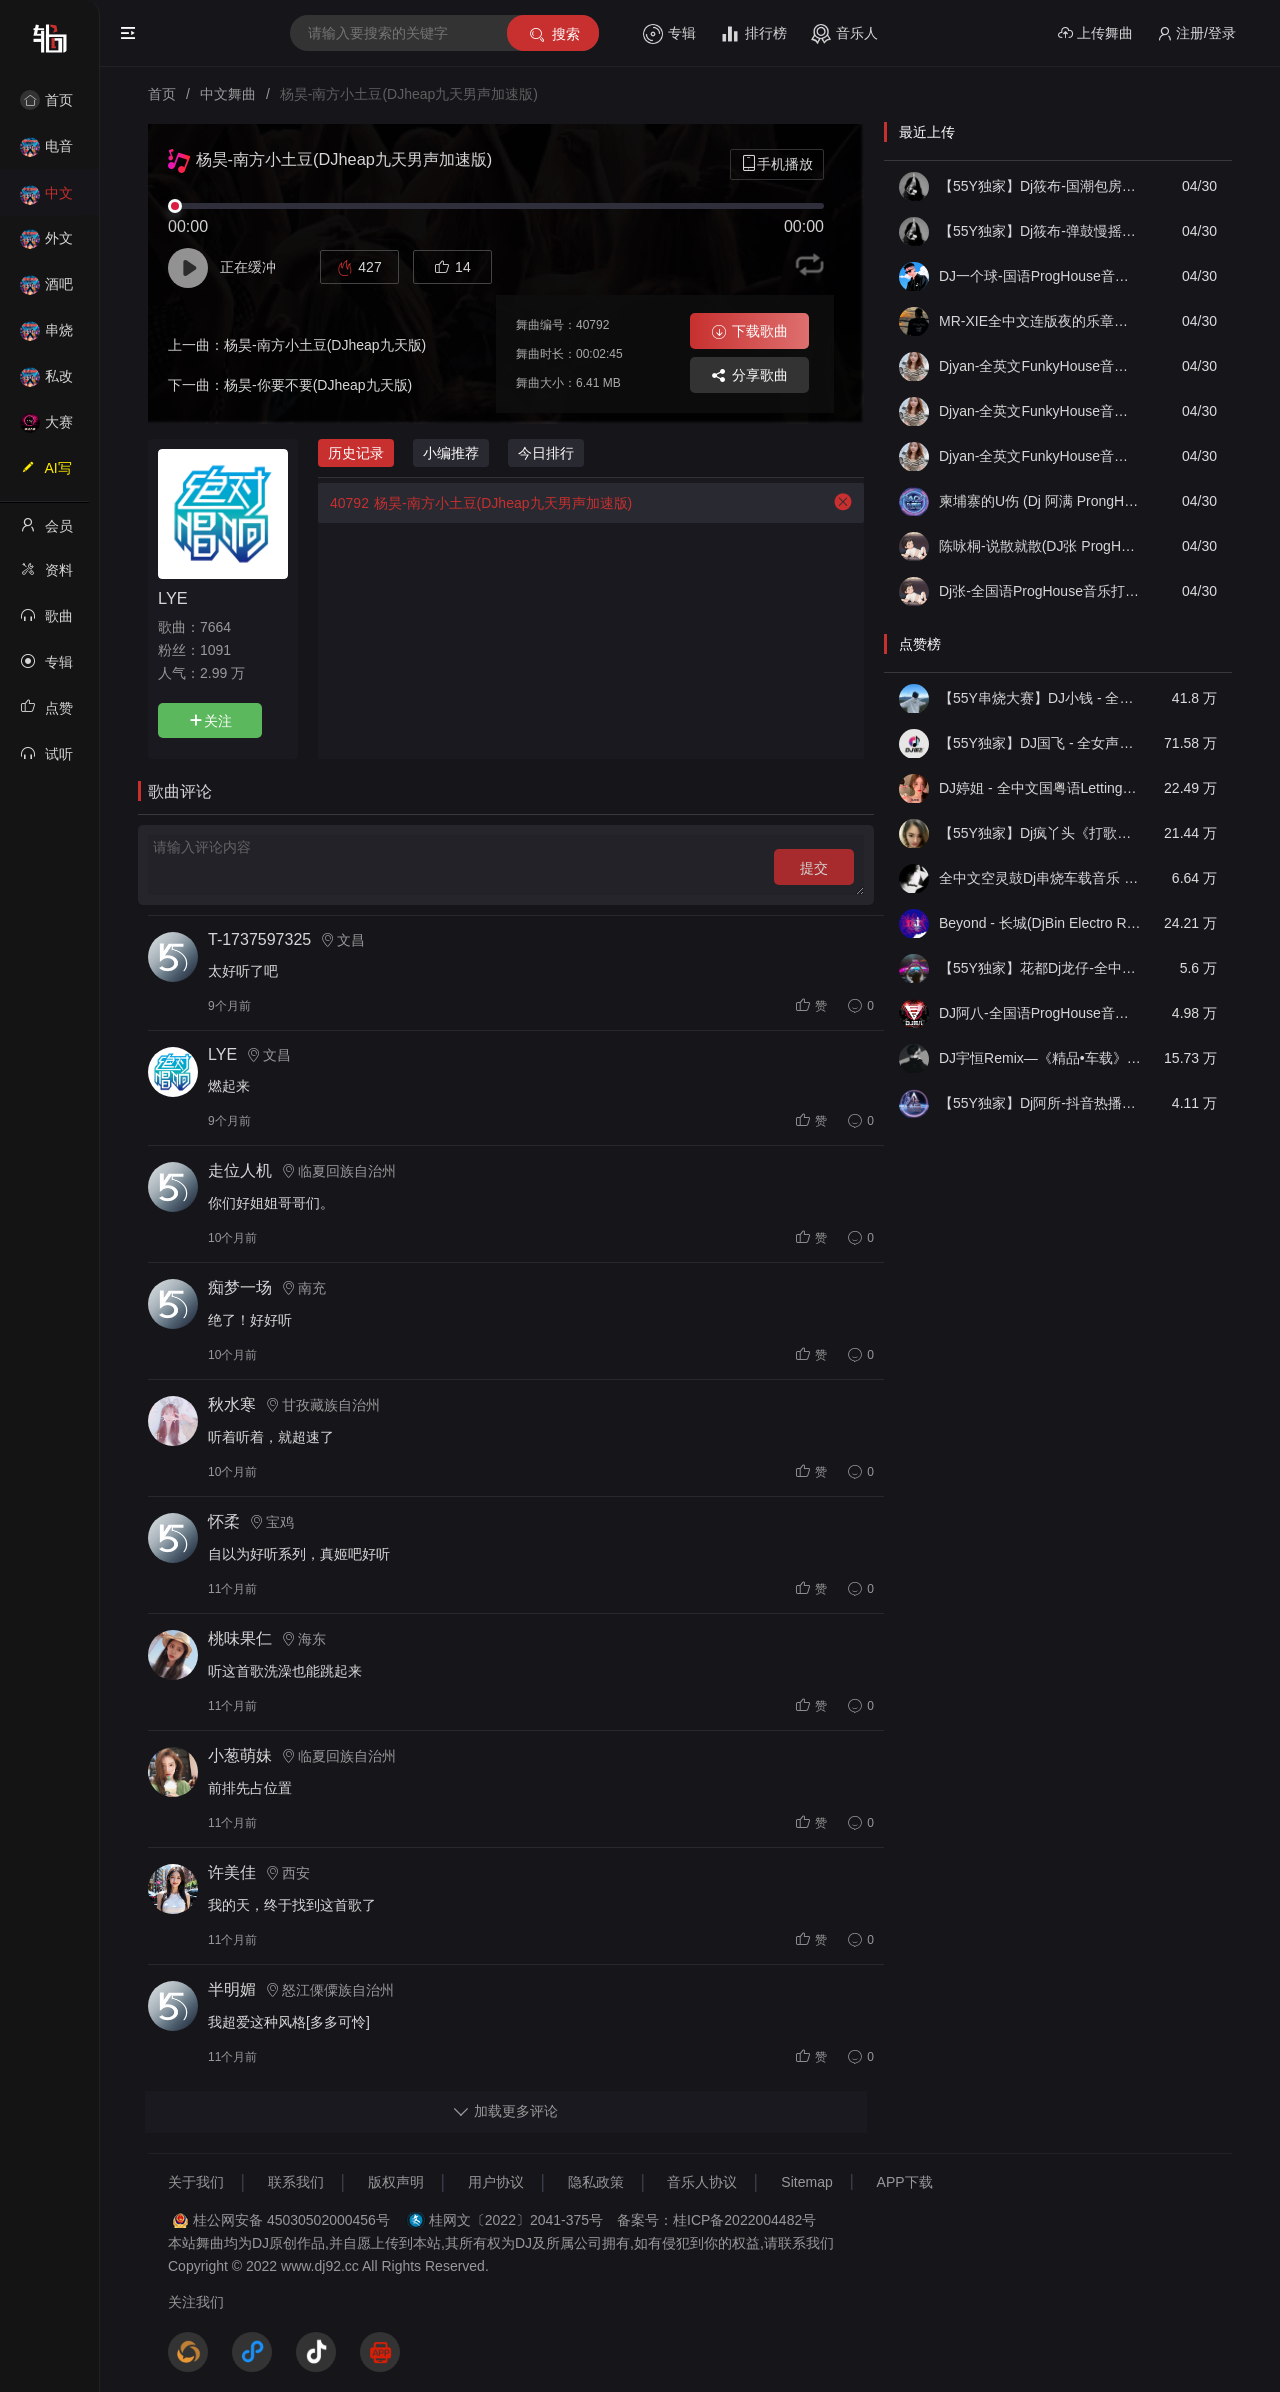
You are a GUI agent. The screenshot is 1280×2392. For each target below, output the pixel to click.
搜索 (553, 34)
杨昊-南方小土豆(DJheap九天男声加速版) (475, 503)
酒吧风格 (46, 290)
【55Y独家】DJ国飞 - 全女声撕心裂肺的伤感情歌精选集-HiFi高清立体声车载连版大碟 (1040, 743)
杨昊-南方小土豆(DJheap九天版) (325, 345)
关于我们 (196, 2182)
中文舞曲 (46, 199)
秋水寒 (232, 1404)
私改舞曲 (46, 382)
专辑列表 (46, 668)
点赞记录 (46, 714)
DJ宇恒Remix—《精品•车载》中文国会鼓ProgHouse (1040, 1058)
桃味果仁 (240, 1638)
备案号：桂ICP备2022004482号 (716, 2220)
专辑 (669, 34)
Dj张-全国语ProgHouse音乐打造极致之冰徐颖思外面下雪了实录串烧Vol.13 (1040, 591)
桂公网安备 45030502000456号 (291, 2220)
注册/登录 (1196, 33)
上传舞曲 (1095, 33)
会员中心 (46, 532)
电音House (46, 152)
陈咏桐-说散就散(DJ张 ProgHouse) (1040, 546)
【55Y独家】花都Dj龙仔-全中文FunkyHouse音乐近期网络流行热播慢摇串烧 (1040, 968)
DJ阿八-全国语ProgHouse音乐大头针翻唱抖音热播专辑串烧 (1040, 1013)
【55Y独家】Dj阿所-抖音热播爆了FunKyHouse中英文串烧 (1040, 1103)
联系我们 (296, 2182)
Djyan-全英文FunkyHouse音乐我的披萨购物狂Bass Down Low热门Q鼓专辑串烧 (1040, 366)
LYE (173, 598)
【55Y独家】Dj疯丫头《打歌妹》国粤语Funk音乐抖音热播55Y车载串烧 (1040, 833)
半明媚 (232, 1989)
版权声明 (396, 2182)
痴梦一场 (240, 1287)
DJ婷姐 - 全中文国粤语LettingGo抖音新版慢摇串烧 (1040, 788)
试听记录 (46, 760)
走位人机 (240, 1170)
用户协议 (496, 2182)
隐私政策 (596, 2182)
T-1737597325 (259, 939)
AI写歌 (46, 474)
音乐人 (844, 34)
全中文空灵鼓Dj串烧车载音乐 (1040, 878)
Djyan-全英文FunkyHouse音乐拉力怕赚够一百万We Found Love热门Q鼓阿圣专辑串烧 (1040, 411)
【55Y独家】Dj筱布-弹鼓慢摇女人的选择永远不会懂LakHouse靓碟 (1040, 231)
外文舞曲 (46, 244)
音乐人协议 (702, 2182)
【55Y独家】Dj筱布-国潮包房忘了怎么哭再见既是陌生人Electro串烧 (1040, 186)
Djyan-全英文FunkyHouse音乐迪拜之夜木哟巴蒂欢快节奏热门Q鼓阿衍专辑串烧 (1040, 456)
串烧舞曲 (46, 336)
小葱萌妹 (240, 1755)
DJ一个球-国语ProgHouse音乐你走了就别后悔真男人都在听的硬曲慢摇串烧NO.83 (1040, 276)
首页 (46, 100)
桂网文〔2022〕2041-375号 (516, 2220)
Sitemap (806, 2182)
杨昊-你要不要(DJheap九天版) (318, 385)
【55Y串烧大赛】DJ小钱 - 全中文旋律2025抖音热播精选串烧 (1040, 698)
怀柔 (224, 1521)
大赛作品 (46, 428)
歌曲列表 (46, 622)
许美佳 (232, 1872)
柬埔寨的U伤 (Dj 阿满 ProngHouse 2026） (1040, 501)
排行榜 (753, 34)
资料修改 (46, 576)
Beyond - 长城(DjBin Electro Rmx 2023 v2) (1040, 923)
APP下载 (905, 2182)
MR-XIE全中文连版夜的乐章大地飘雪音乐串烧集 (1040, 321)
